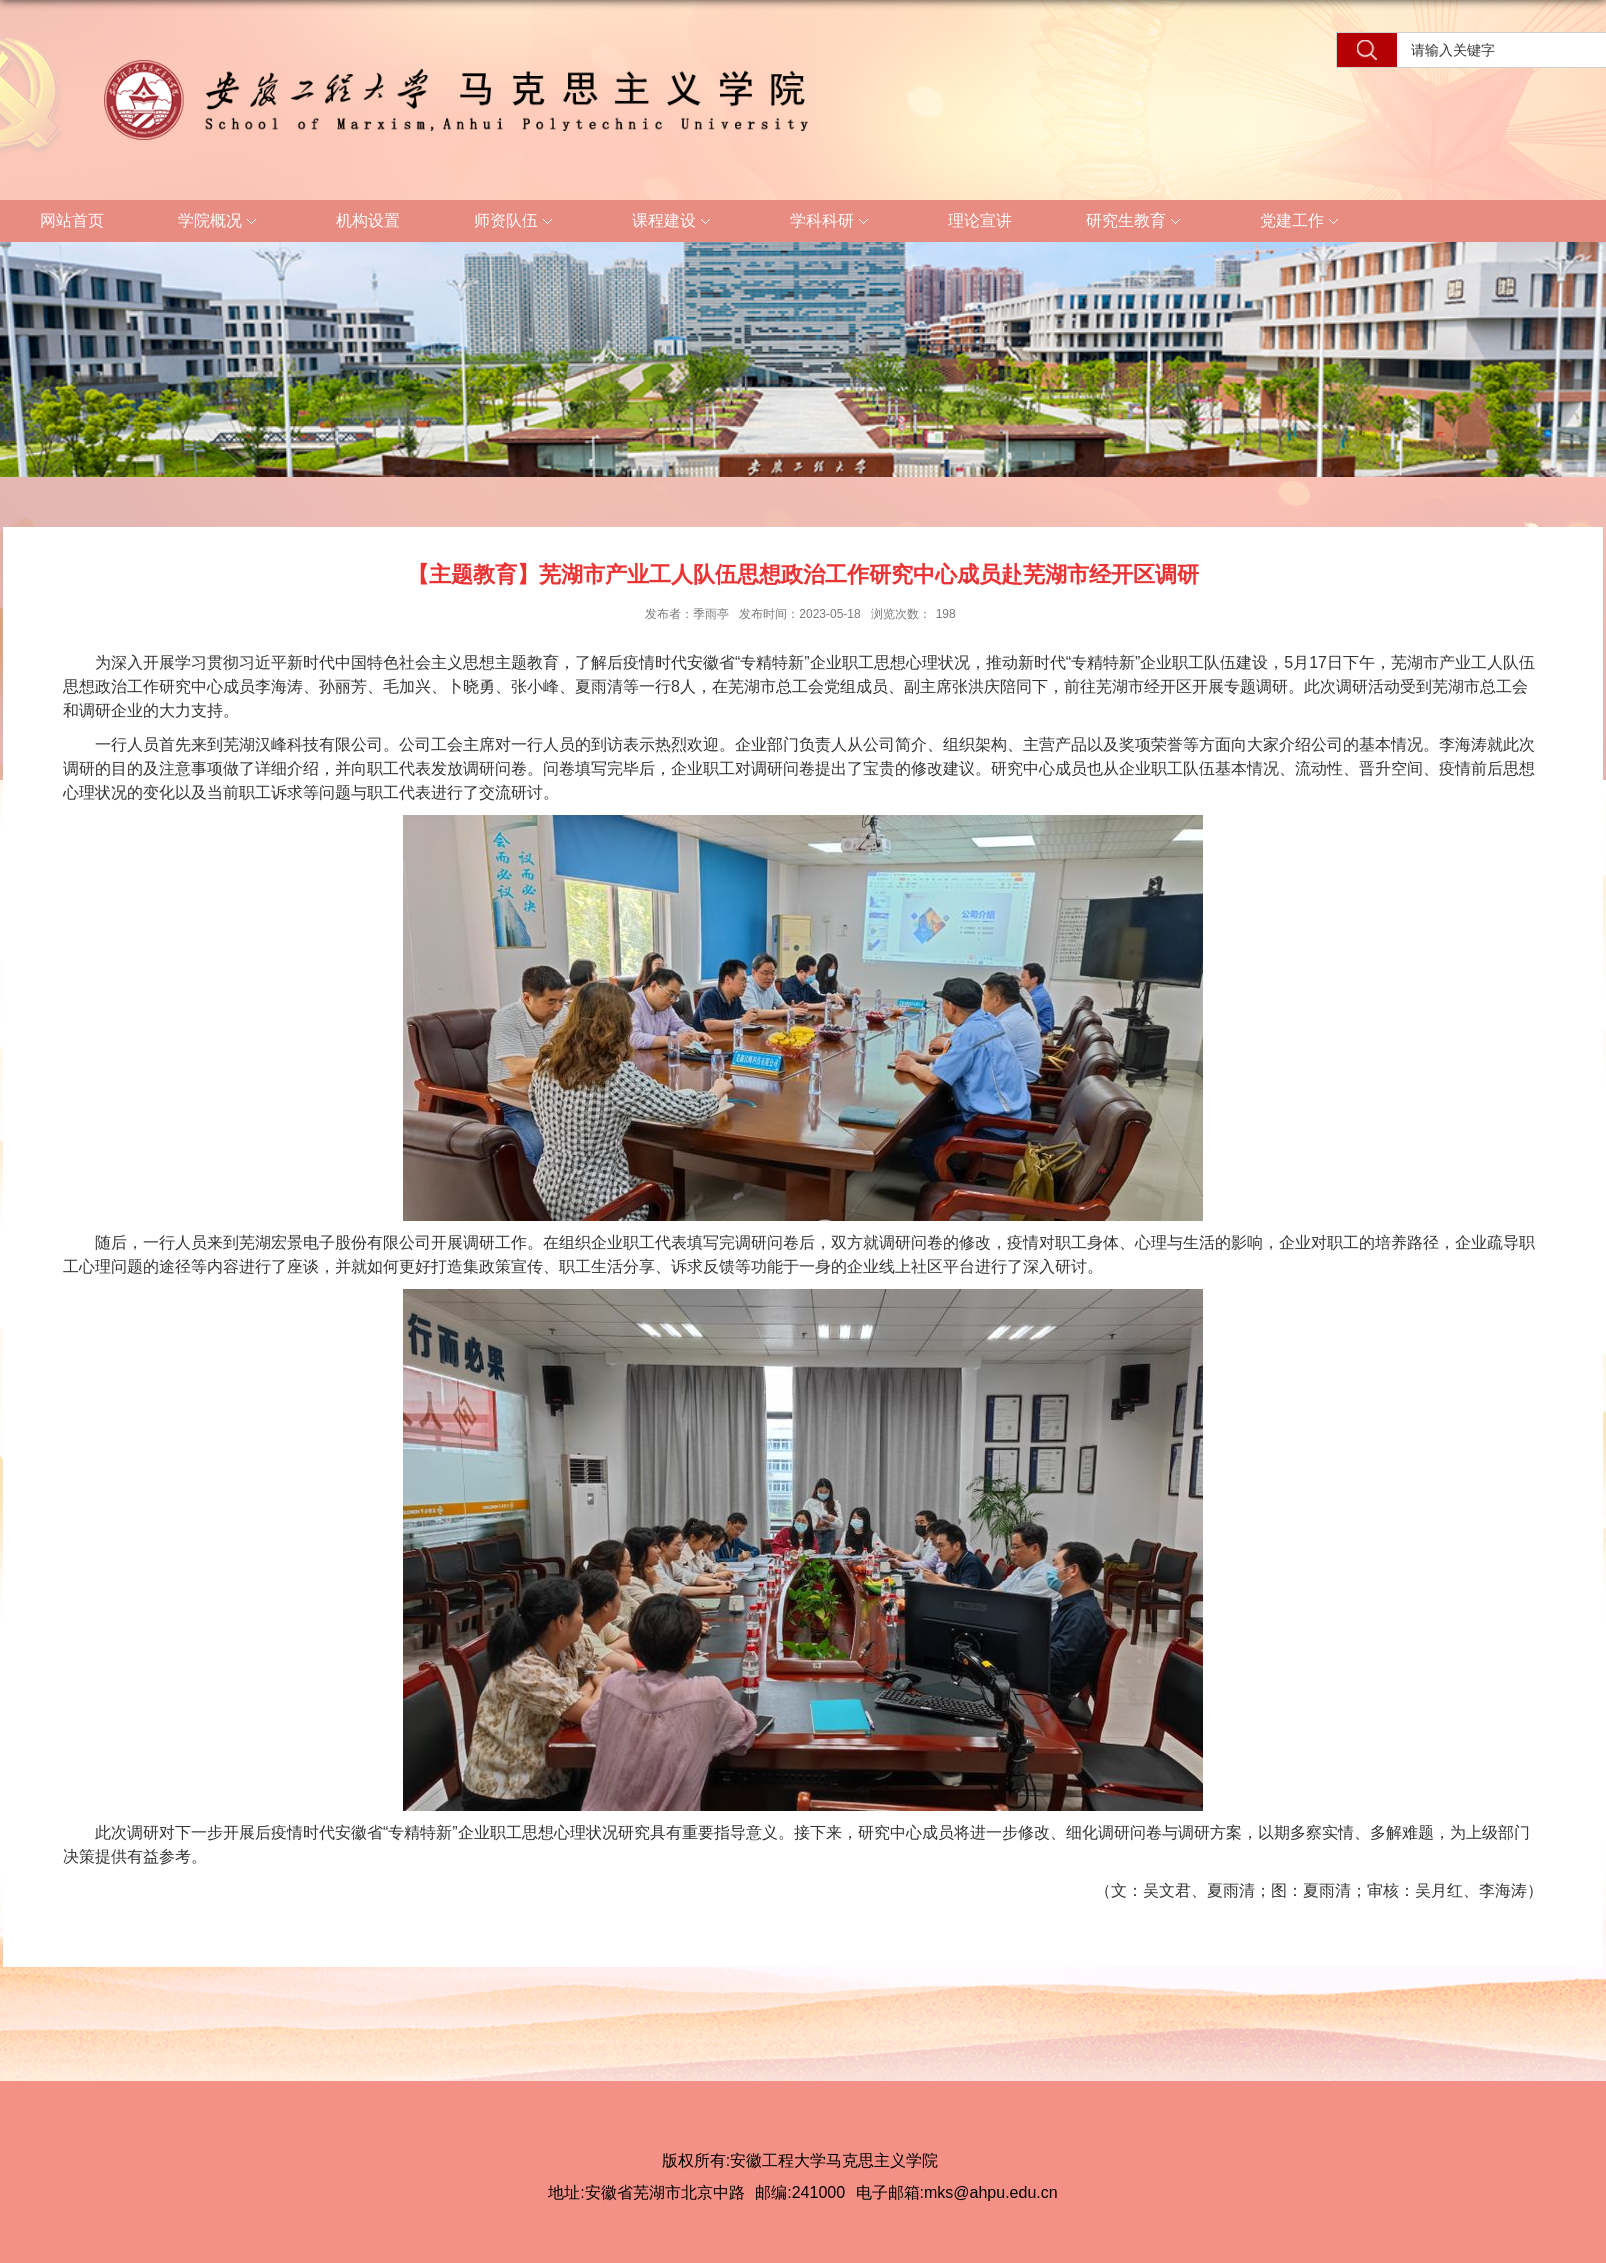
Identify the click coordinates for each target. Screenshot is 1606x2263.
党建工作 (1302, 222)
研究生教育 (1136, 222)
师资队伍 (516, 222)
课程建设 (674, 222)
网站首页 (72, 220)
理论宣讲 (980, 220)
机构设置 (368, 220)
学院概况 (220, 222)
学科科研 (832, 222)
